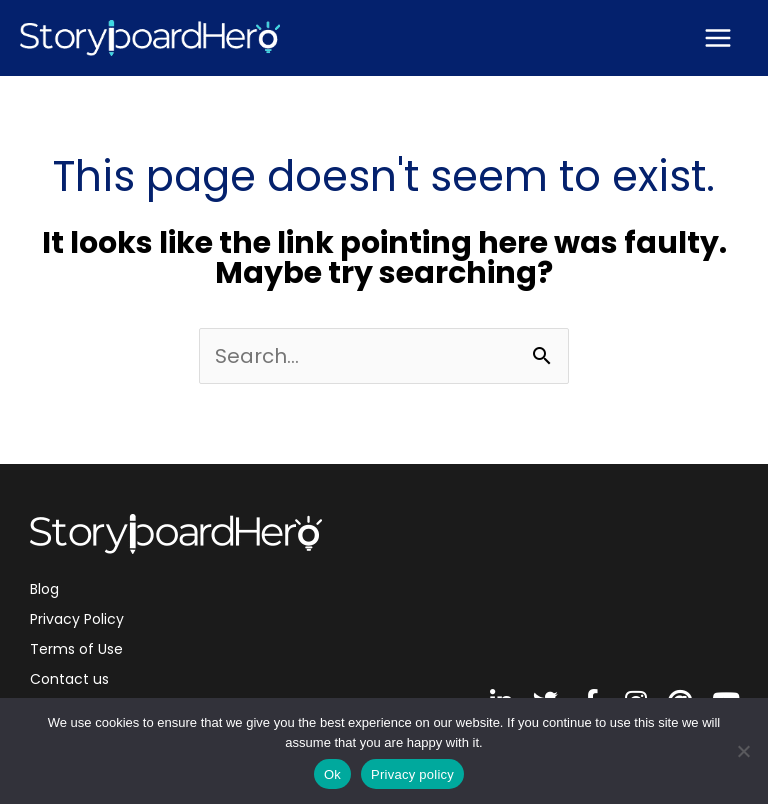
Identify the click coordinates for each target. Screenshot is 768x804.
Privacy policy (412, 774)
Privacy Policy (77, 619)
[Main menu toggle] (718, 38)
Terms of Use (76, 649)
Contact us (69, 679)
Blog (44, 589)
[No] (743, 751)
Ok (332, 774)
